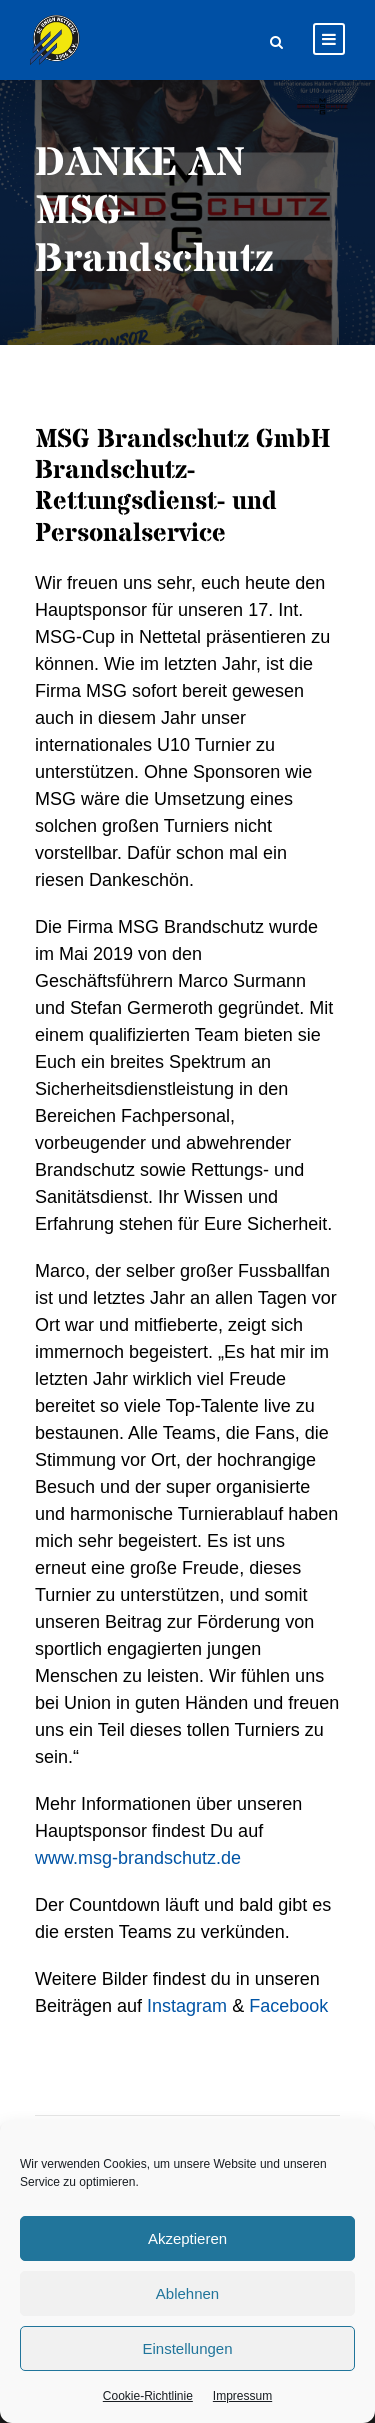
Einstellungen (187, 2348)
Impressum (242, 2396)
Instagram (187, 2006)
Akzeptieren (187, 2238)
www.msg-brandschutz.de (138, 1858)
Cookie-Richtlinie (148, 2396)
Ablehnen (187, 2293)
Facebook (288, 2006)
